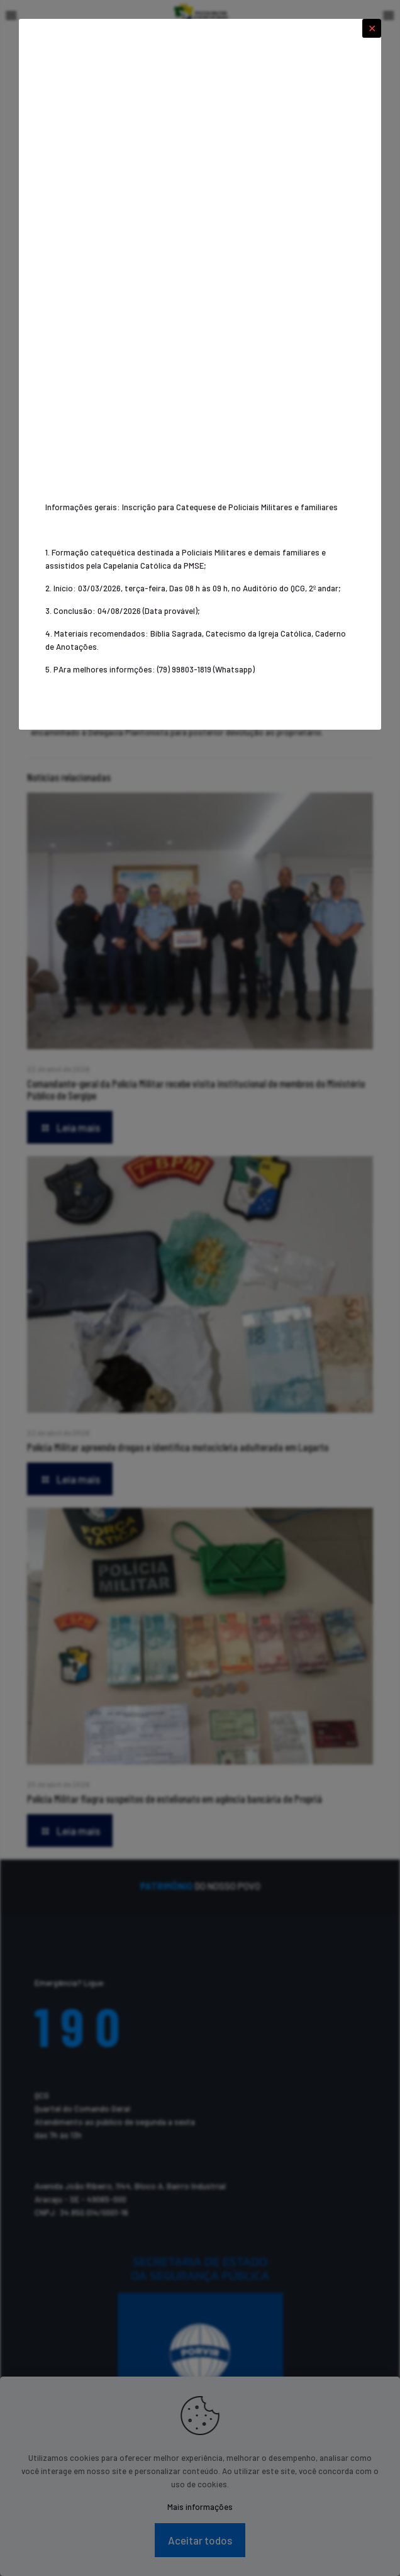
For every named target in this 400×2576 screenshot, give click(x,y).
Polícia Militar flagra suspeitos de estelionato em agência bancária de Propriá (174, 1798)
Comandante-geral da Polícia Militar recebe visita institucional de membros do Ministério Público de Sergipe (196, 1089)
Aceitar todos (200, 2540)
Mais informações (200, 2507)
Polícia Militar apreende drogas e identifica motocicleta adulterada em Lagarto (177, 1447)
